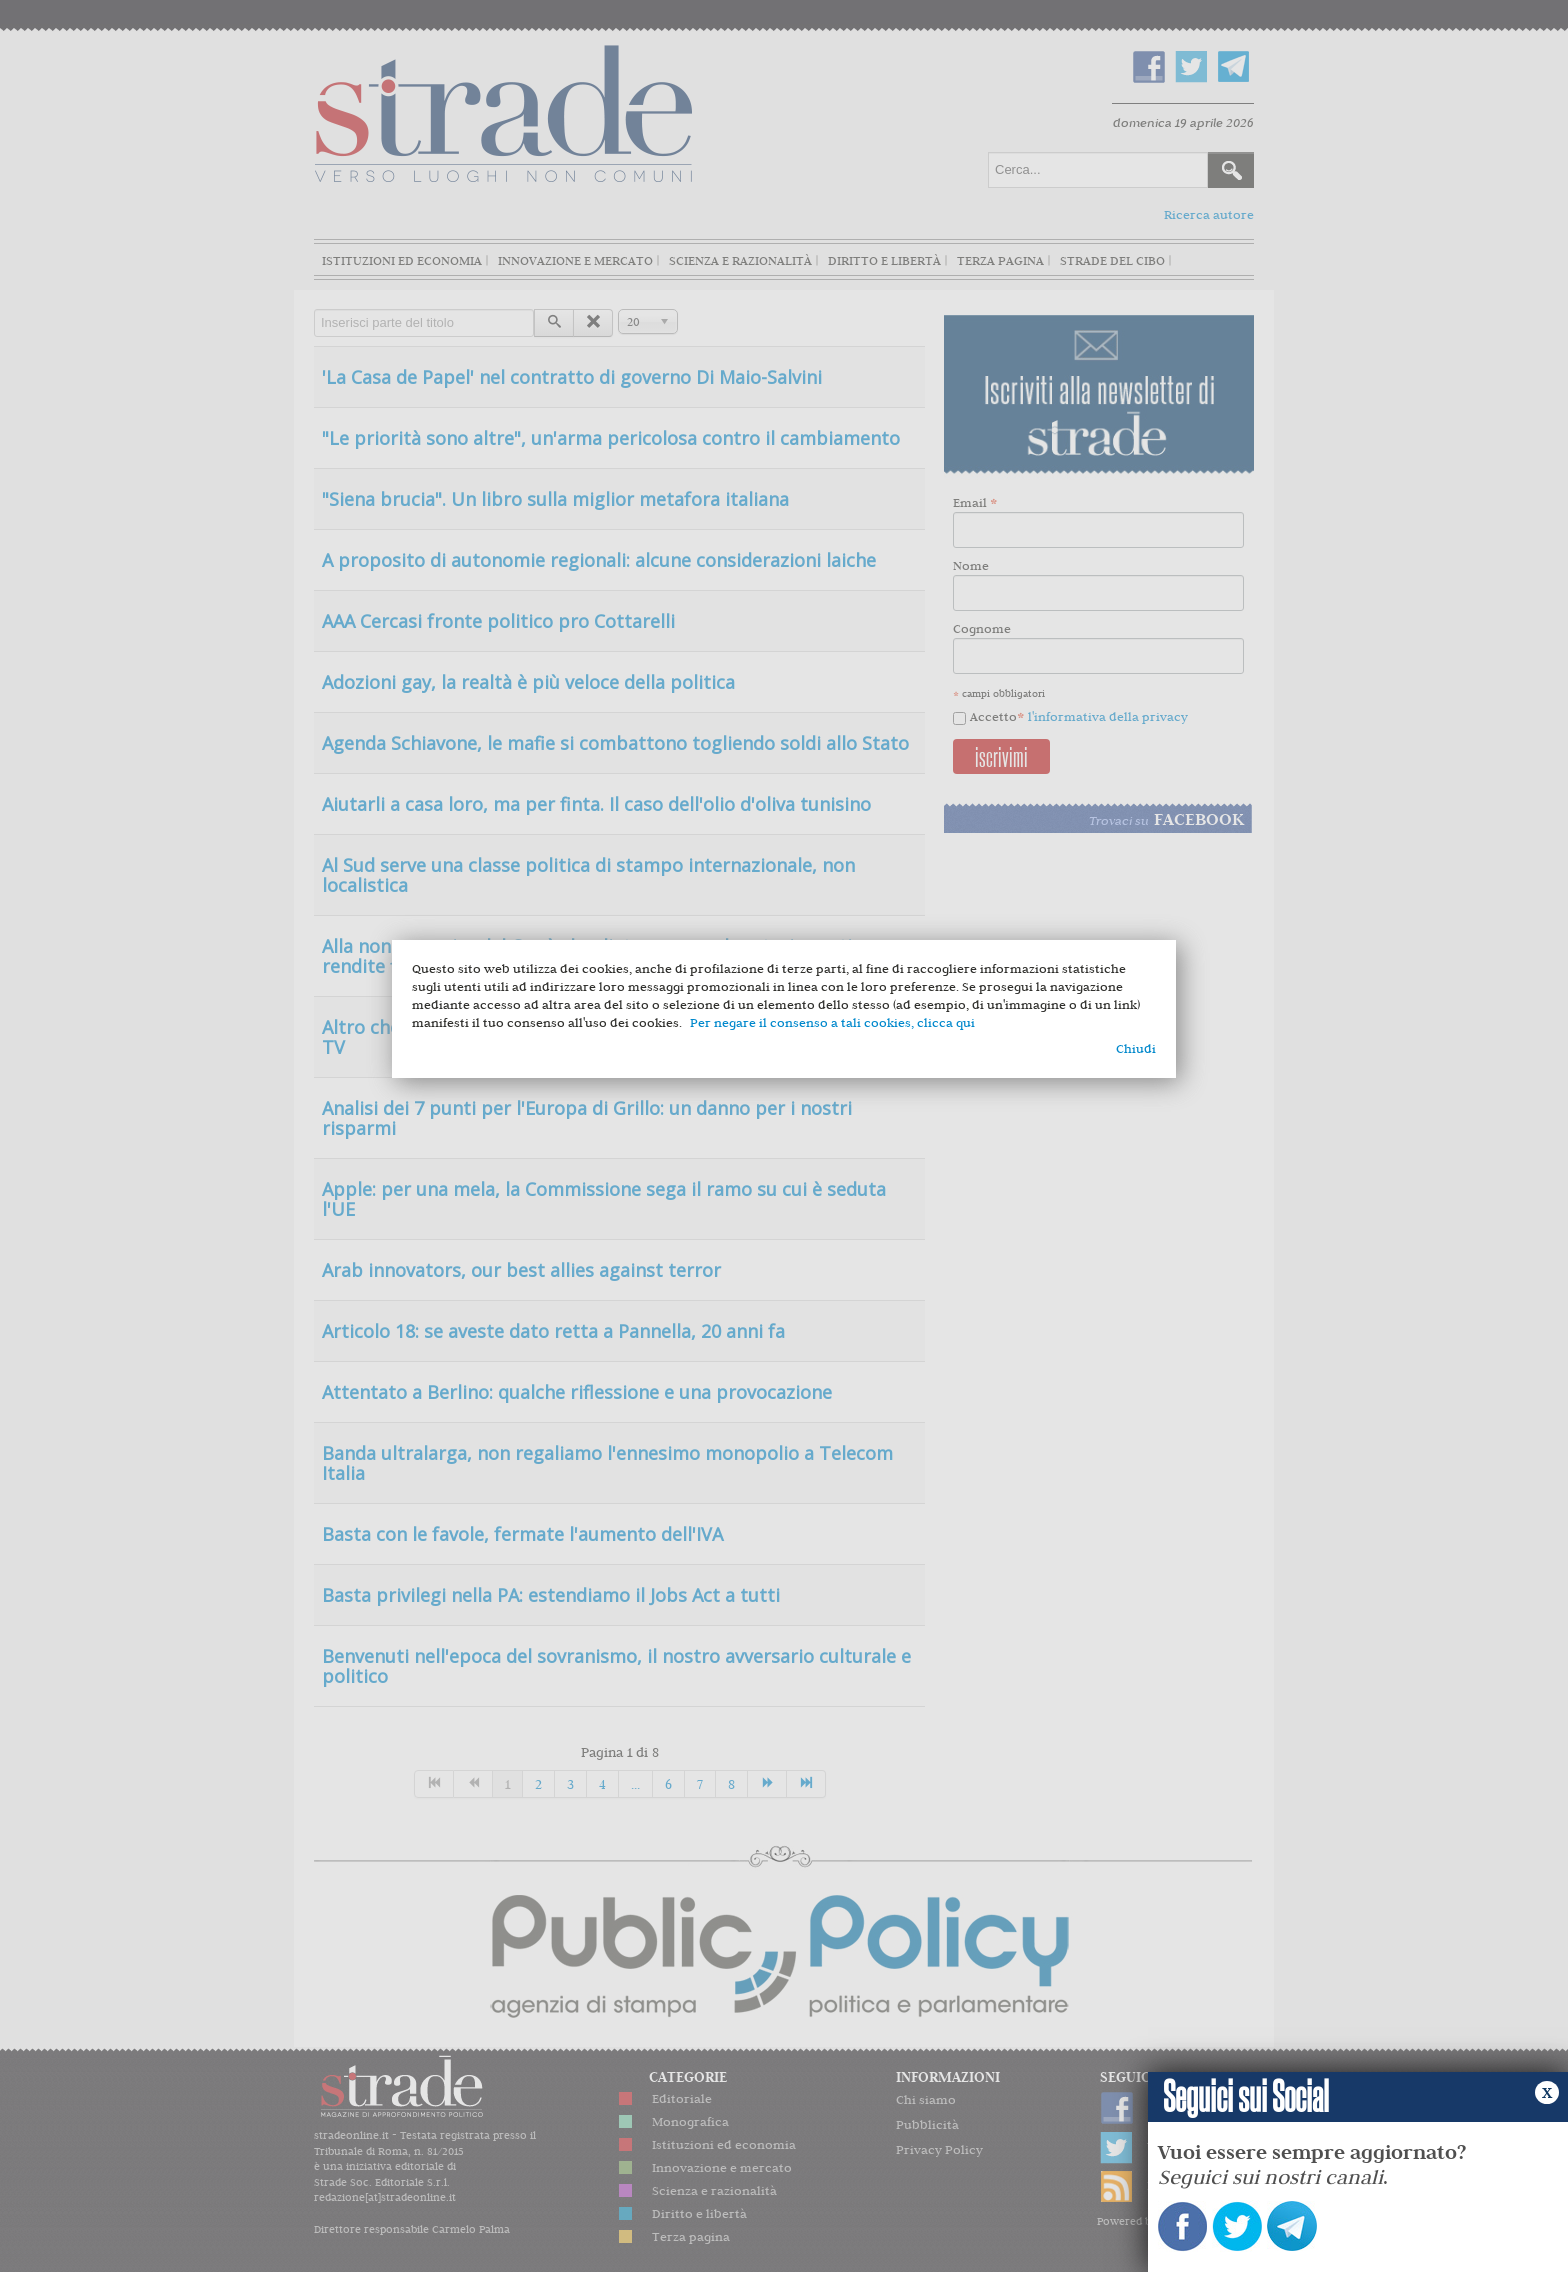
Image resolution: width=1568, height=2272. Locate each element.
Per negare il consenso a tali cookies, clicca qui (832, 1022)
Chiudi (1136, 1048)
